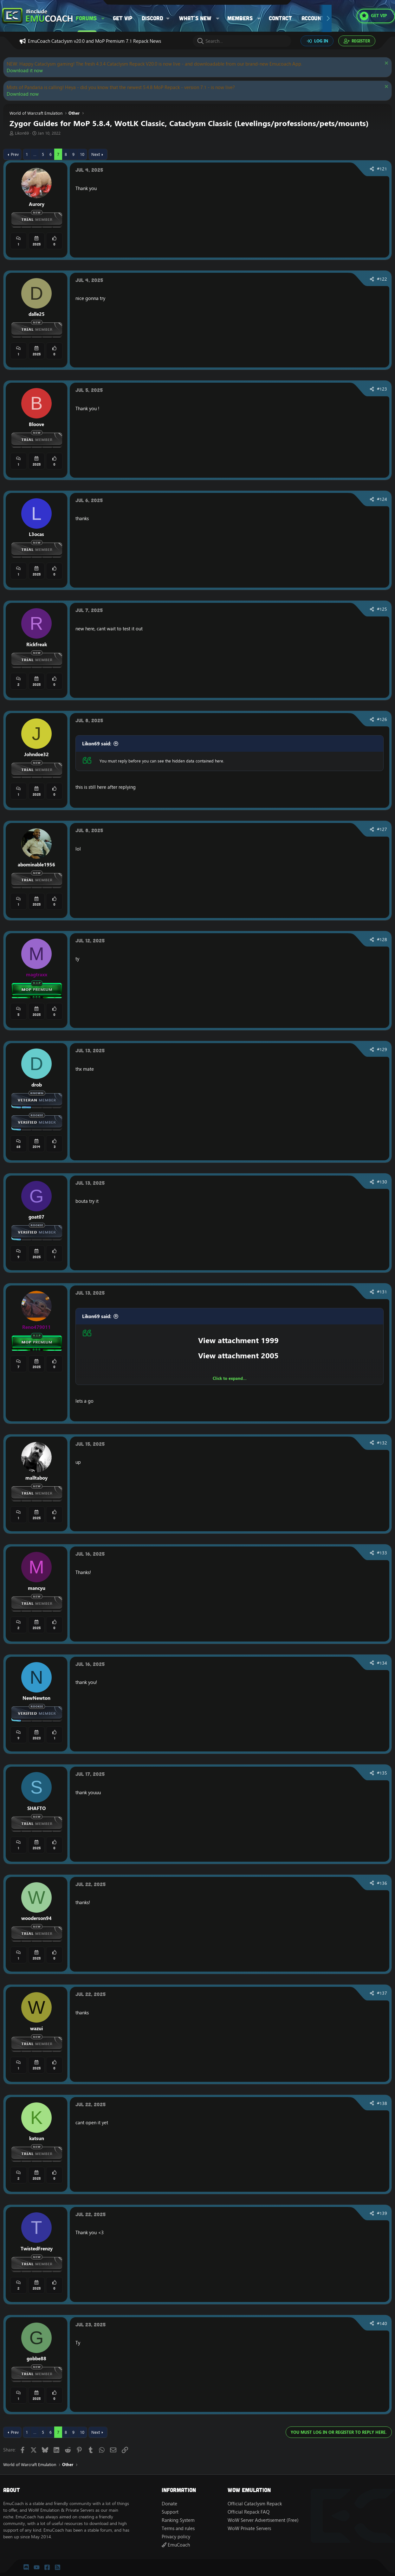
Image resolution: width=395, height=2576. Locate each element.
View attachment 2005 (238, 1355)
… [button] (34, 154)
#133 (382, 1553)
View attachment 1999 (238, 1340)
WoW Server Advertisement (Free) (263, 2520)
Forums (86, 18)
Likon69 (22, 133)
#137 (382, 1993)
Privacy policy (176, 2536)
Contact (280, 18)
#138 (382, 2103)
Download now (23, 94)
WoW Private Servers (249, 2528)
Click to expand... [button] (230, 1378)
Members (240, 18)
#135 (382, 1773)
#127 (382, 829)
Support (170, 2512)
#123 (382, 389)
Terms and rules (178, 2528)
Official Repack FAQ (248, 2512)
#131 (382, 1292)
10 (82, 154)
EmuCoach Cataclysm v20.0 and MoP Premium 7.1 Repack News (94, 41)
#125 (382, 609)
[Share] (371, 169)
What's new (195, 18)
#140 (382, 2323)
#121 (382, 169)
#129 (382, 1049)
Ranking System (178, 2520)
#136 (382, 1883)
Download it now (25, 70)
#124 (382, 499)
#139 (382, 2213)
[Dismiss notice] (385, 64)
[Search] (242, 41)
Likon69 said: (96, 743)
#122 (382, 279)
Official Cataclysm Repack (255, 2503)
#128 (382, 939)
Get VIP (122, 18)
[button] (103, 18)
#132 (382, 1443)
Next (95, 154)
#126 (382, 719)
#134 (382, 1663)
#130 (382, 1182)
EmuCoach (176, 2544)
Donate (169, 2503)
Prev (15, 154)
